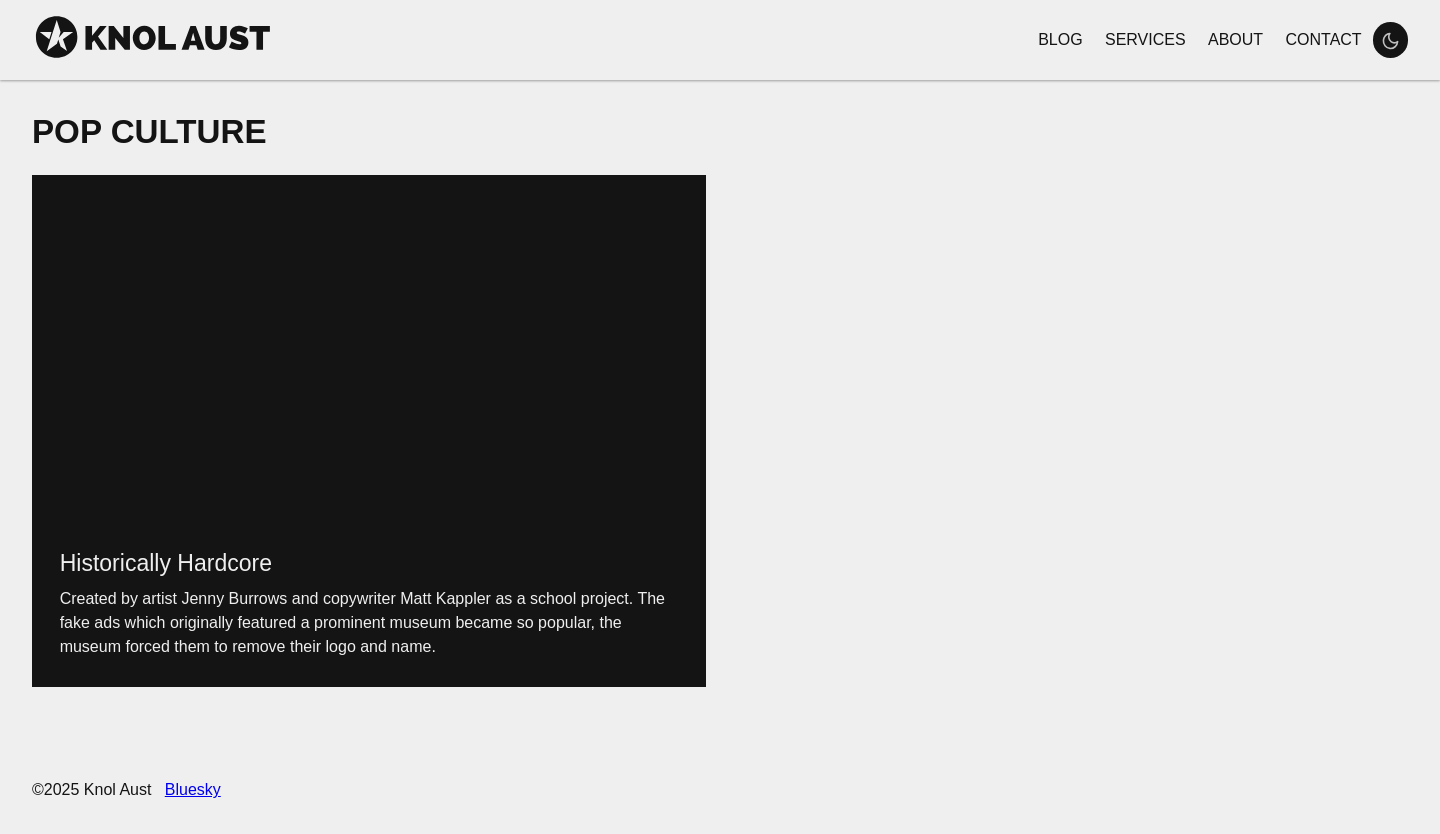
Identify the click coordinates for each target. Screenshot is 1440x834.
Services (1145, 39)
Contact (1323, 39)
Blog (1060, 39)
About (1235, 39)
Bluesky (193, 789)
